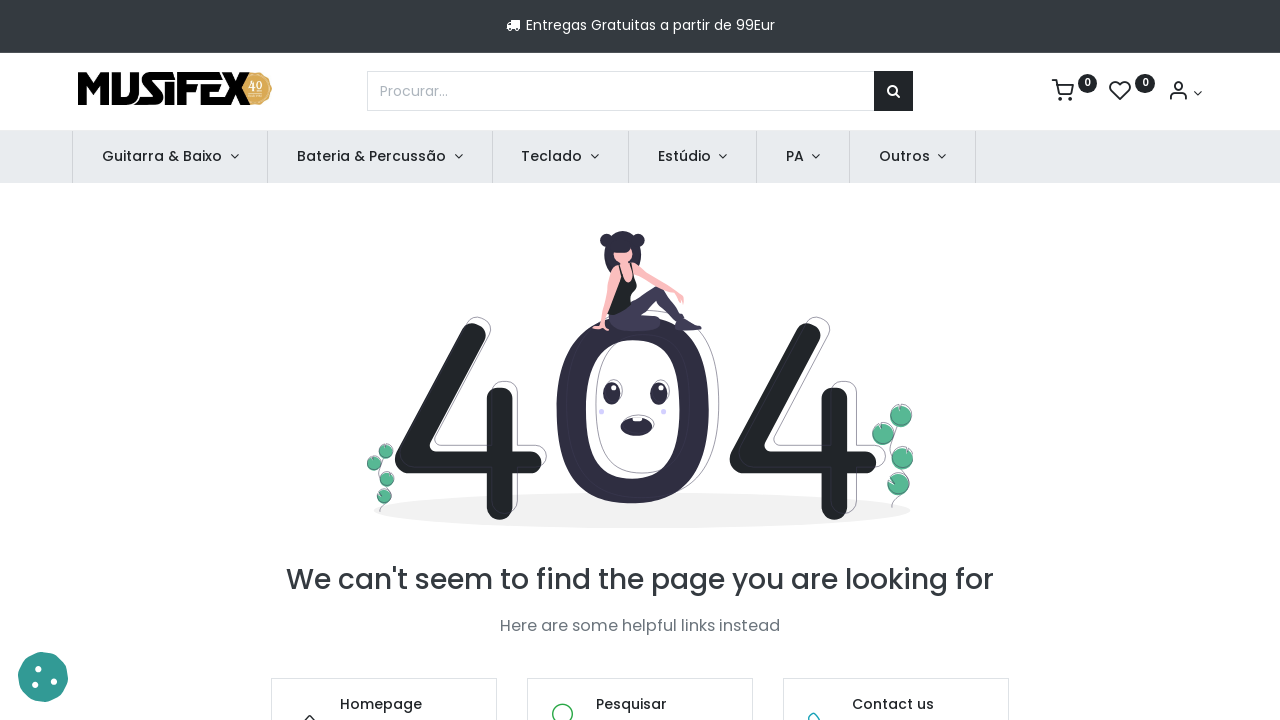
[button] (43, 677)
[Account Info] (1184, 93)
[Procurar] (893, 91)
